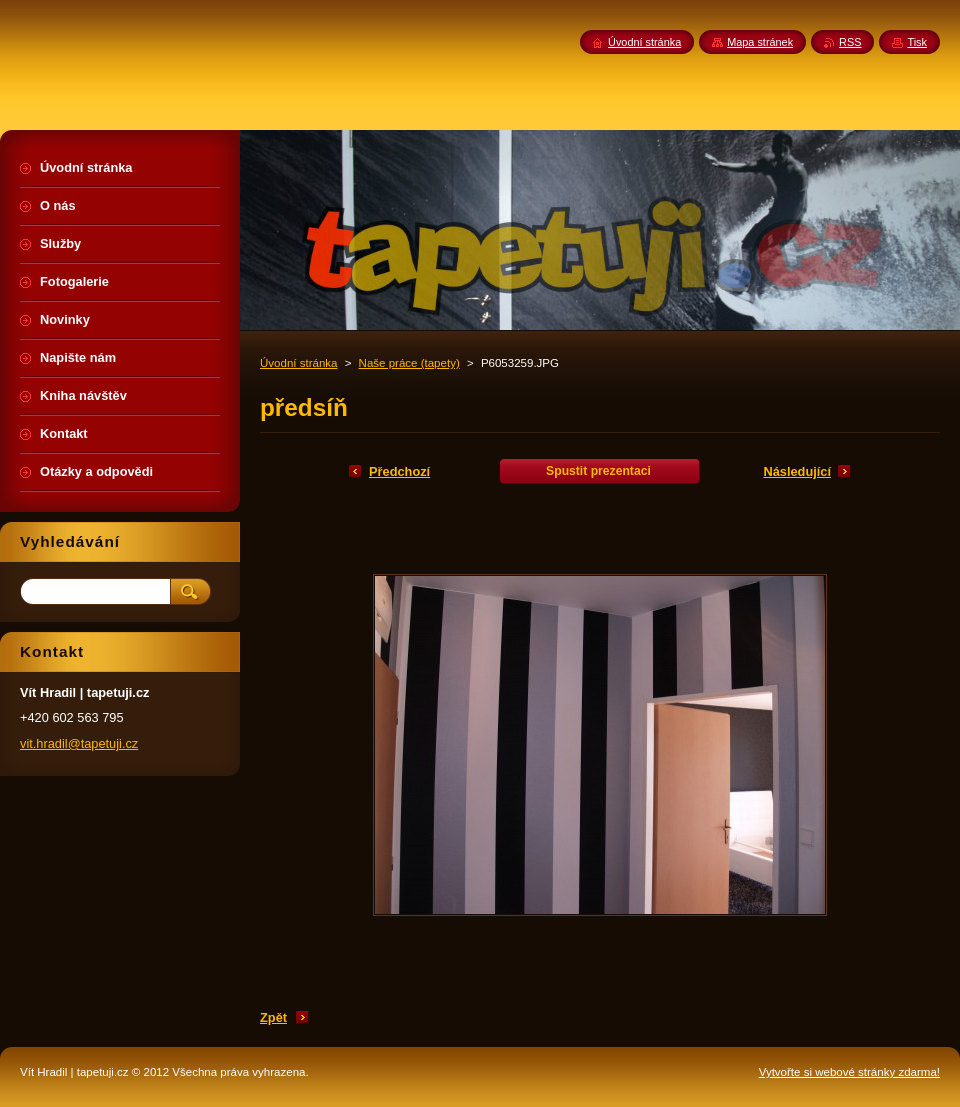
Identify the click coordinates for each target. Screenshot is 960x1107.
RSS (850, 42)
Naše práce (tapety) (409, 363)
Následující (797, 471)
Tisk (917, 42)
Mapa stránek (760, 42)
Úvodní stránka (298, 363)
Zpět (273, 1017)
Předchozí (399, 471)
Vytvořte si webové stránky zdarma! (849, 1072)
